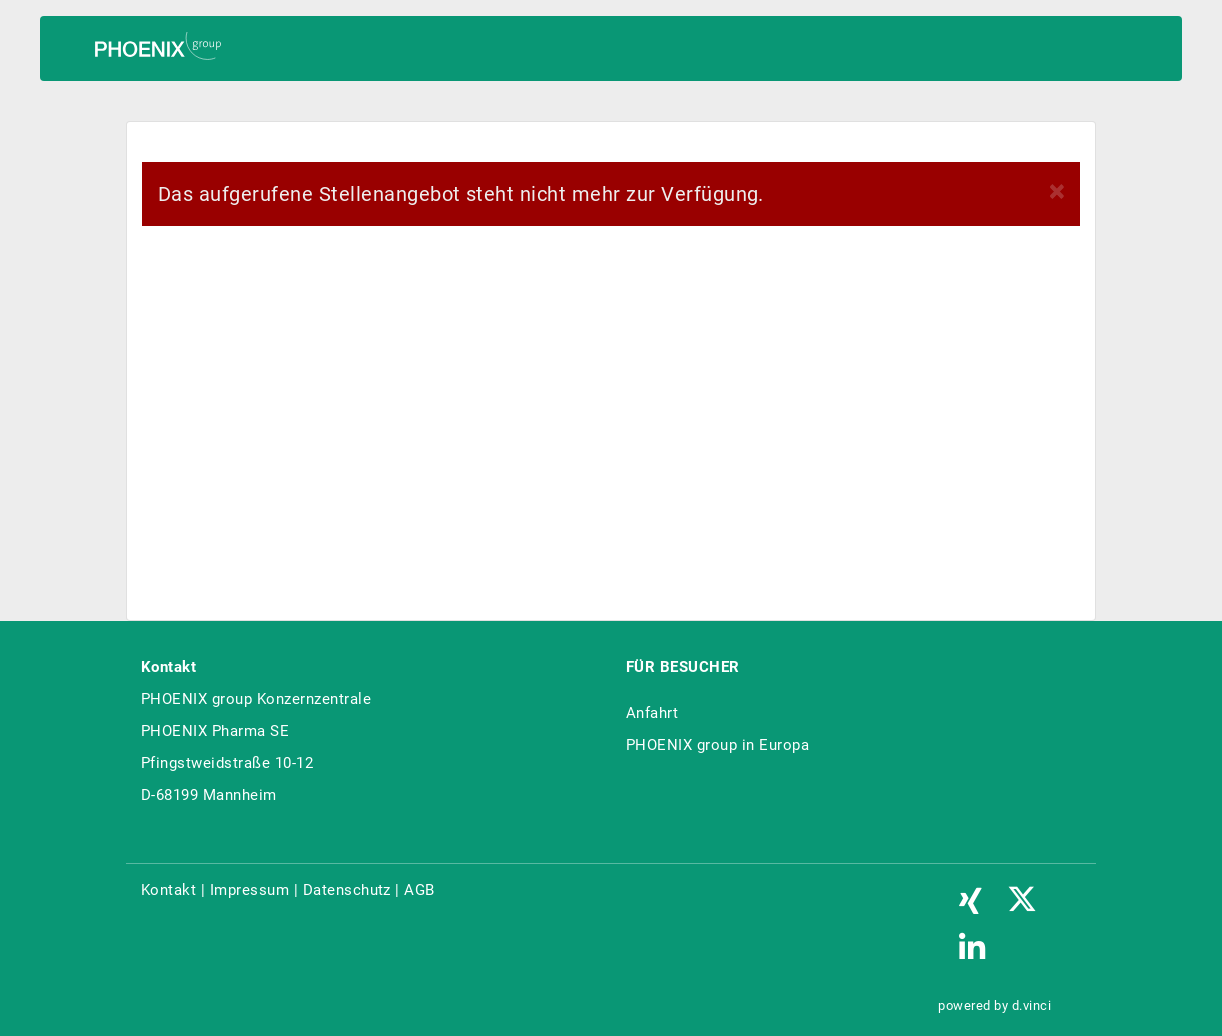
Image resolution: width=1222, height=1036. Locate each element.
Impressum (249, 890)
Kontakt (168, 890)
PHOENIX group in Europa (717, 745)
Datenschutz (347, 890)
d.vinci (1031, 1005)
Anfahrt (652, 713)
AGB (419, 890)
